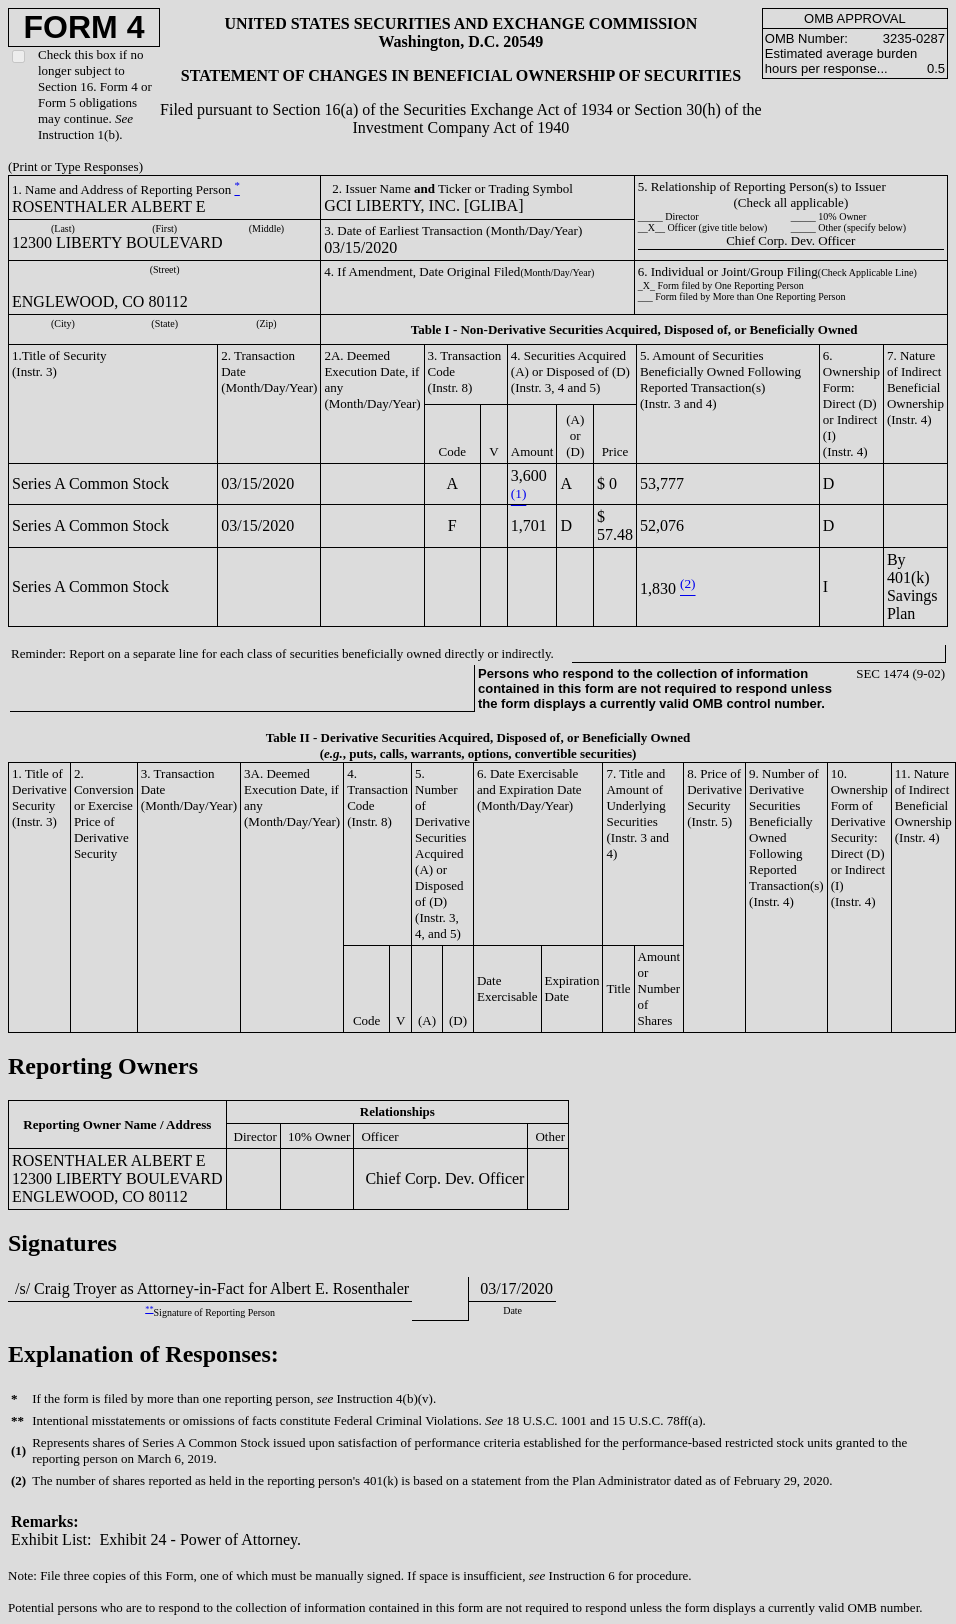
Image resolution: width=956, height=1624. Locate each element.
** (149, 1309)
